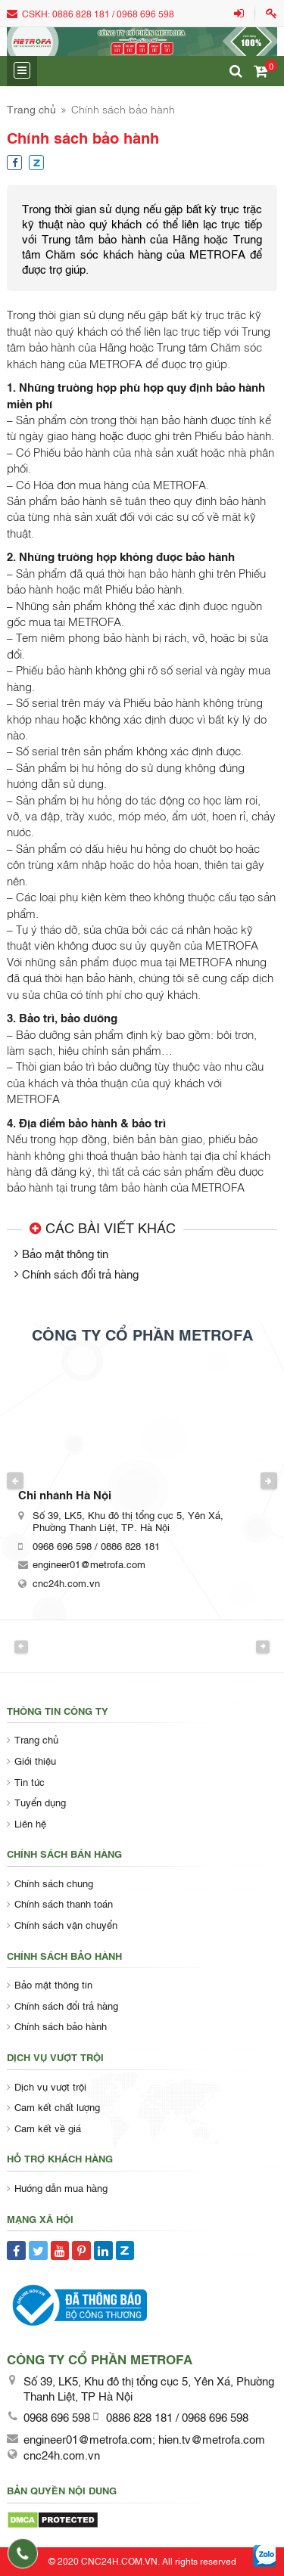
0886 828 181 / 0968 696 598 (113, 14)
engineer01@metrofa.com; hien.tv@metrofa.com (144, 2438)
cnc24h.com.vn (66, 1582)
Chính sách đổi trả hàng (80, 1273)
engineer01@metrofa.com (89, 1563)
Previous (15, 1480)
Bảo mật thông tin (65, 1252)
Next (269, 1480)
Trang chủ (31, 108)
